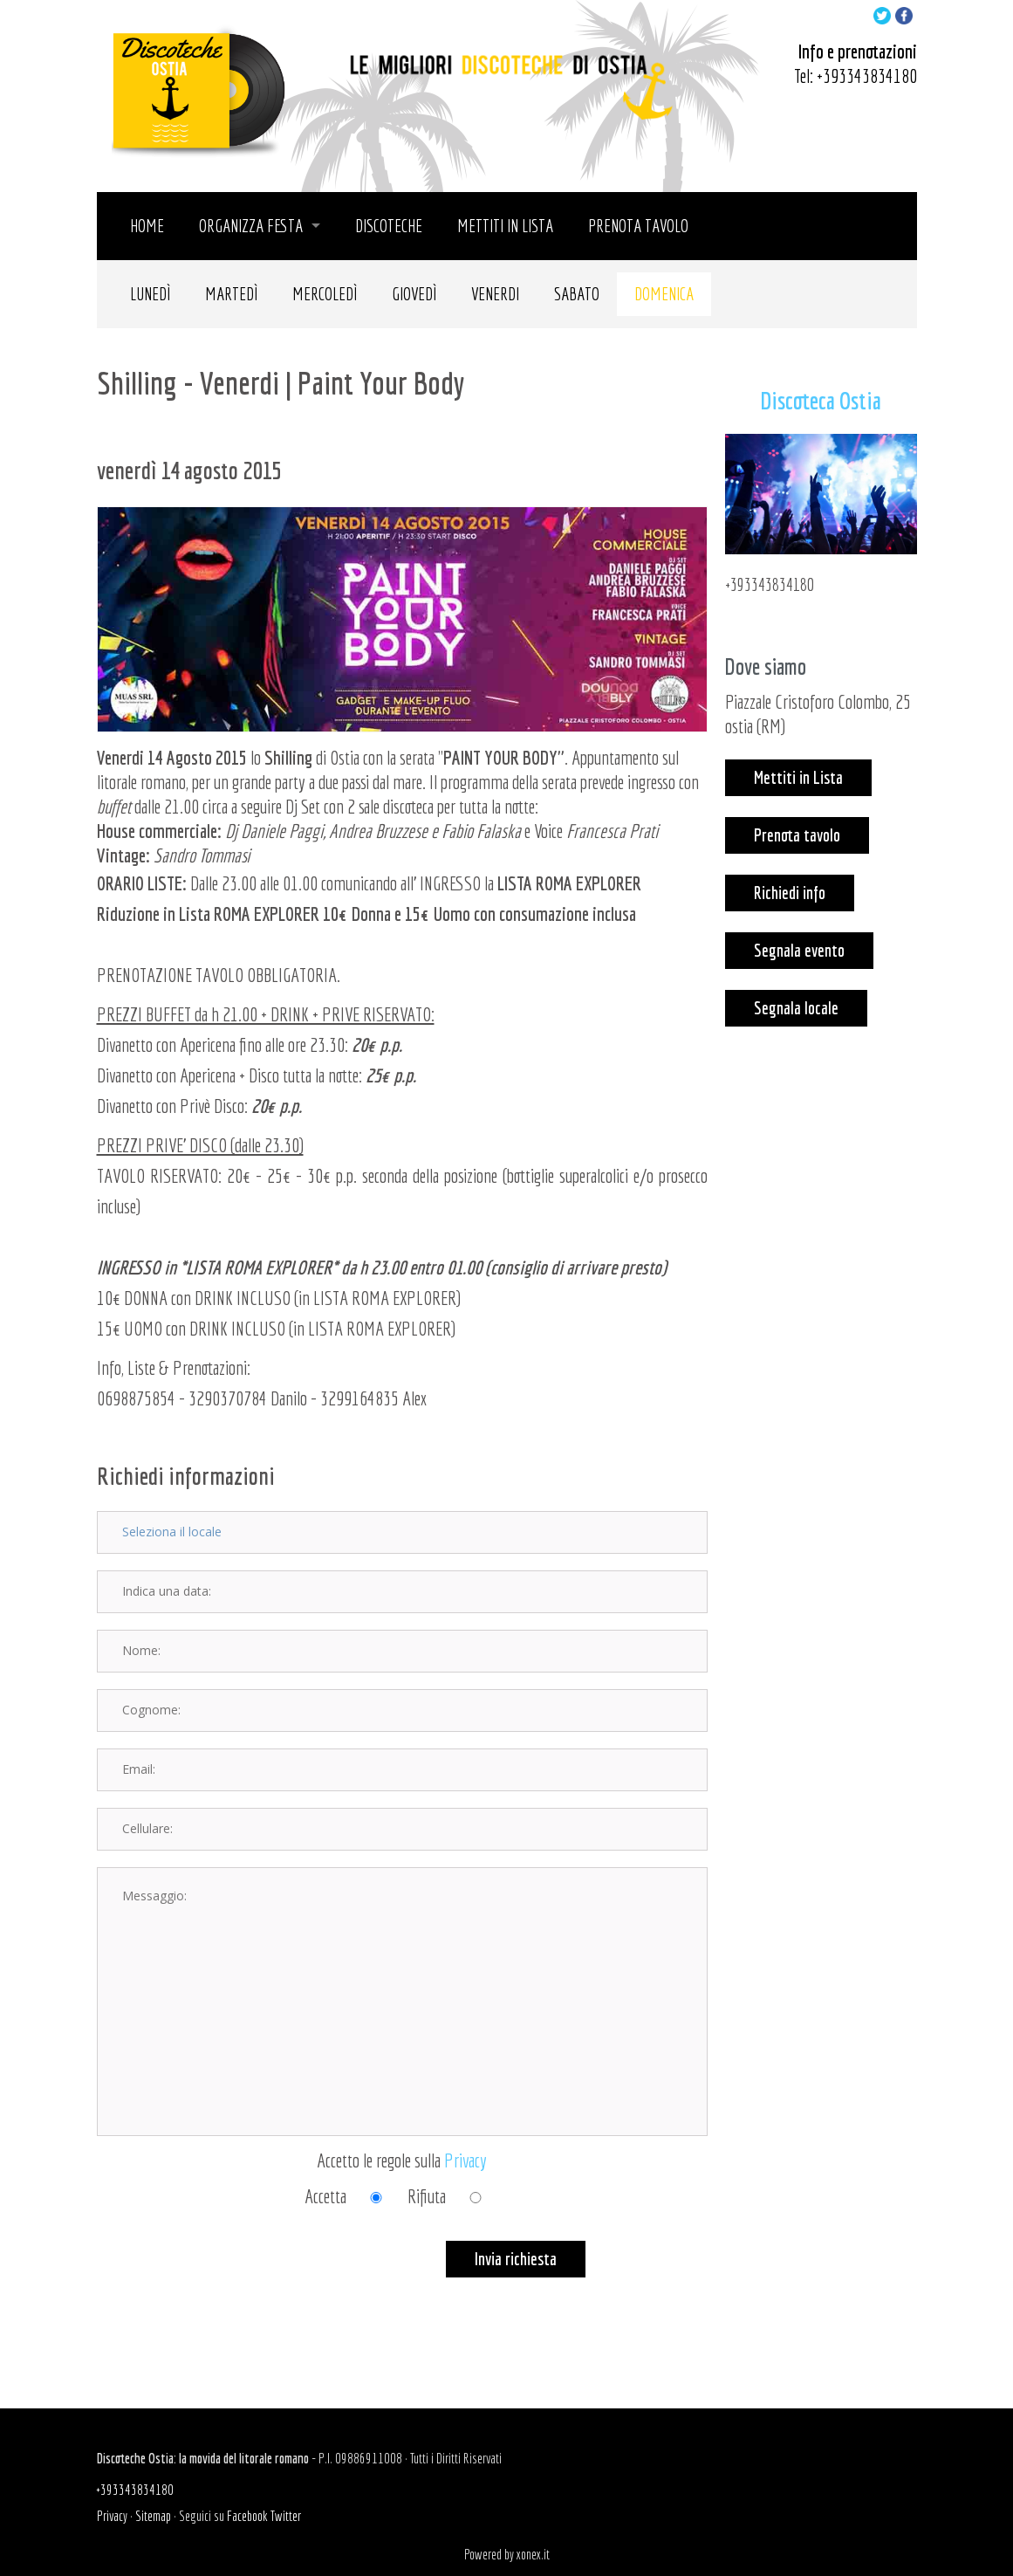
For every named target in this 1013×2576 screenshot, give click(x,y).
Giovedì (414, 294)
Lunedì (150, 294)
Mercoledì (324, 294)
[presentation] (229, 2275)
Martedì (231, 294)
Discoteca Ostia (820, 400)
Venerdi (495, 294)
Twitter (285, 2516)
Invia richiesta (516, 2259)
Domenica (664, 294)
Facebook (247, 2516)
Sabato (576, 294)
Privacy (465, 2160)
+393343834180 (867, 75)
